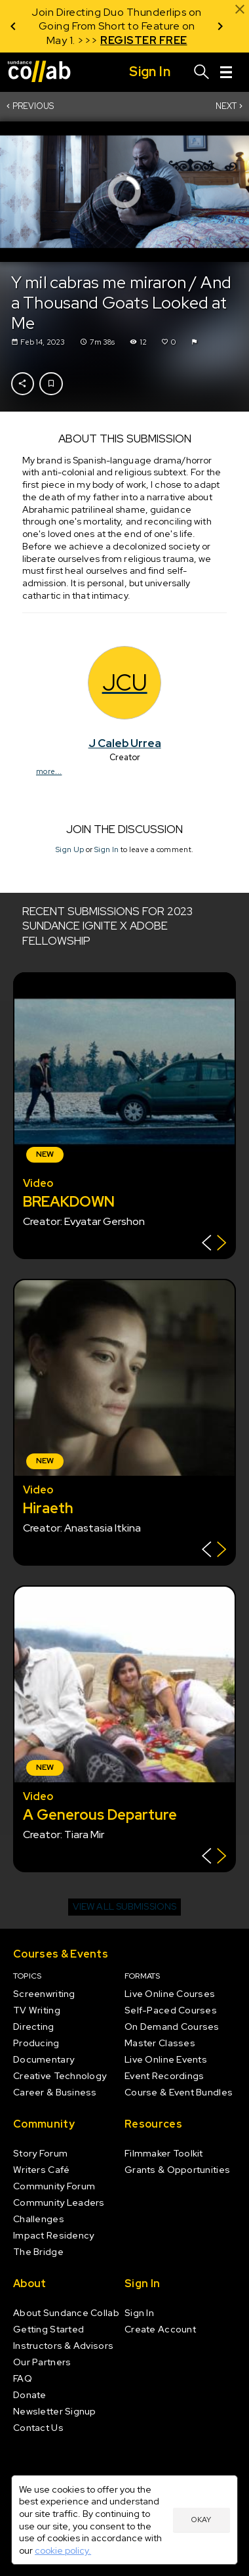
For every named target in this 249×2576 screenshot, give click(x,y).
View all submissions (124, 1906)
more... (49, 771)
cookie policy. (63, 2550)
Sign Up (70, 849)
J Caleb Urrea (124, 743)
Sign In (106, 849)
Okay (201, 2519)
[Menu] (226, 72)
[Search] (202, 72)
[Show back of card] (214, 1244)
